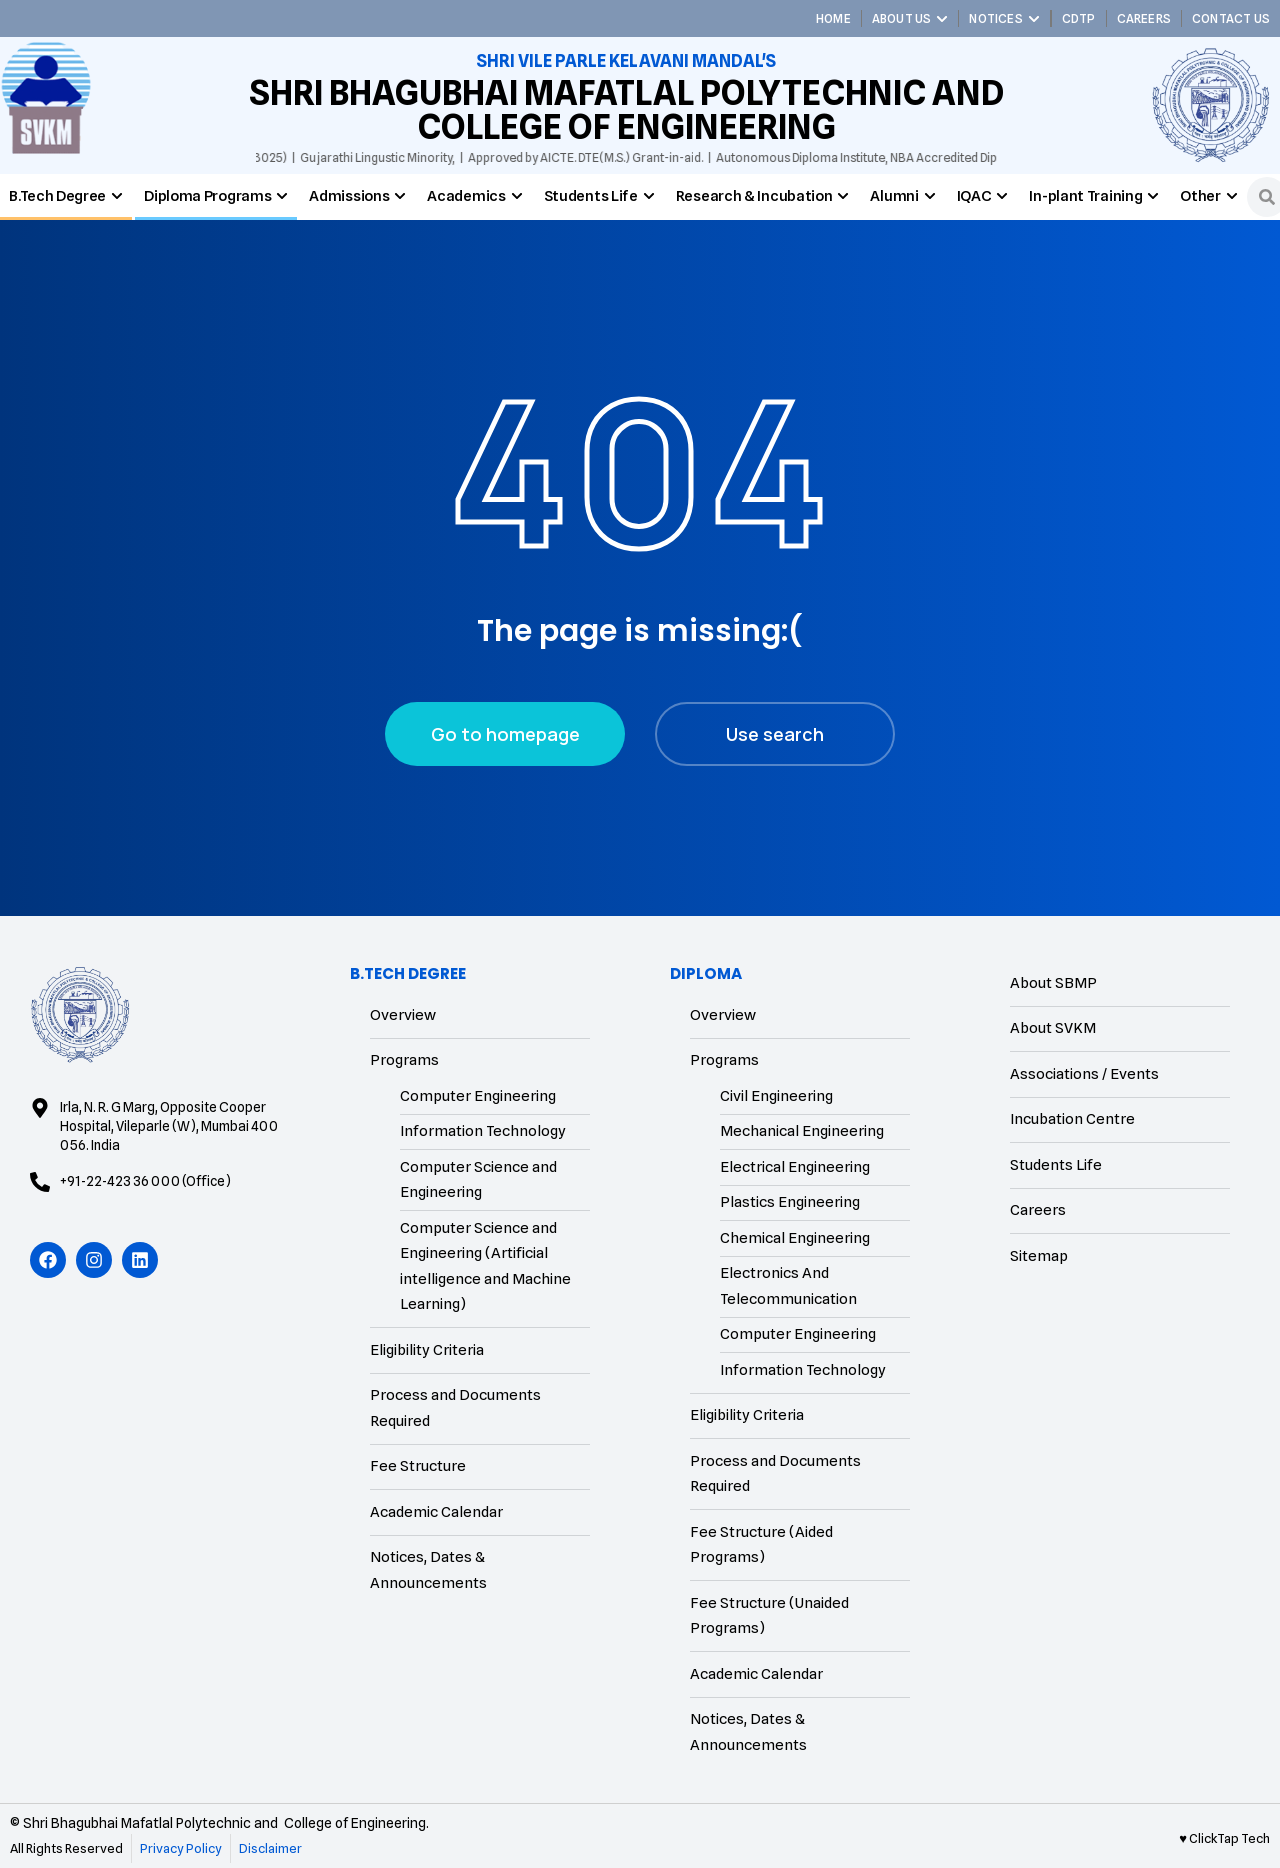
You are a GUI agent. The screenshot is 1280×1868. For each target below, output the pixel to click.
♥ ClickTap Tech (1224, 1838)
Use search (775, 734)
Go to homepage (505, 734)
